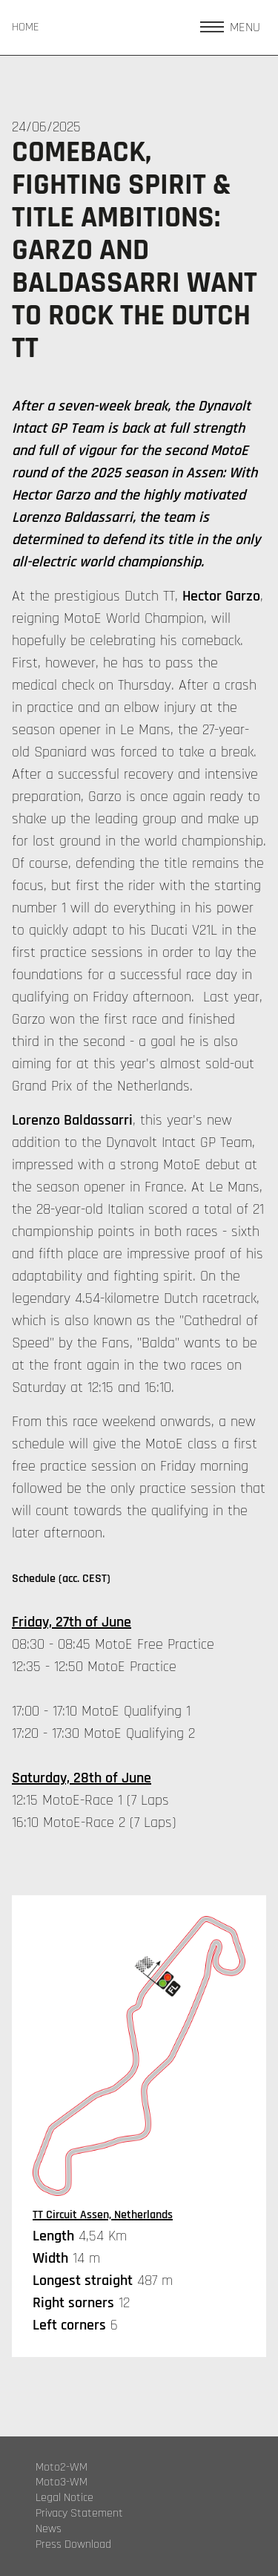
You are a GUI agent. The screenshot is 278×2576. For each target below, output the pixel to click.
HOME (25, 27)
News (49, 2529)
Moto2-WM (61, 2467)
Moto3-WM (61, 2482)
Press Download (73, 2544)
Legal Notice (64, 2498)
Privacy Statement (79, 2513)
